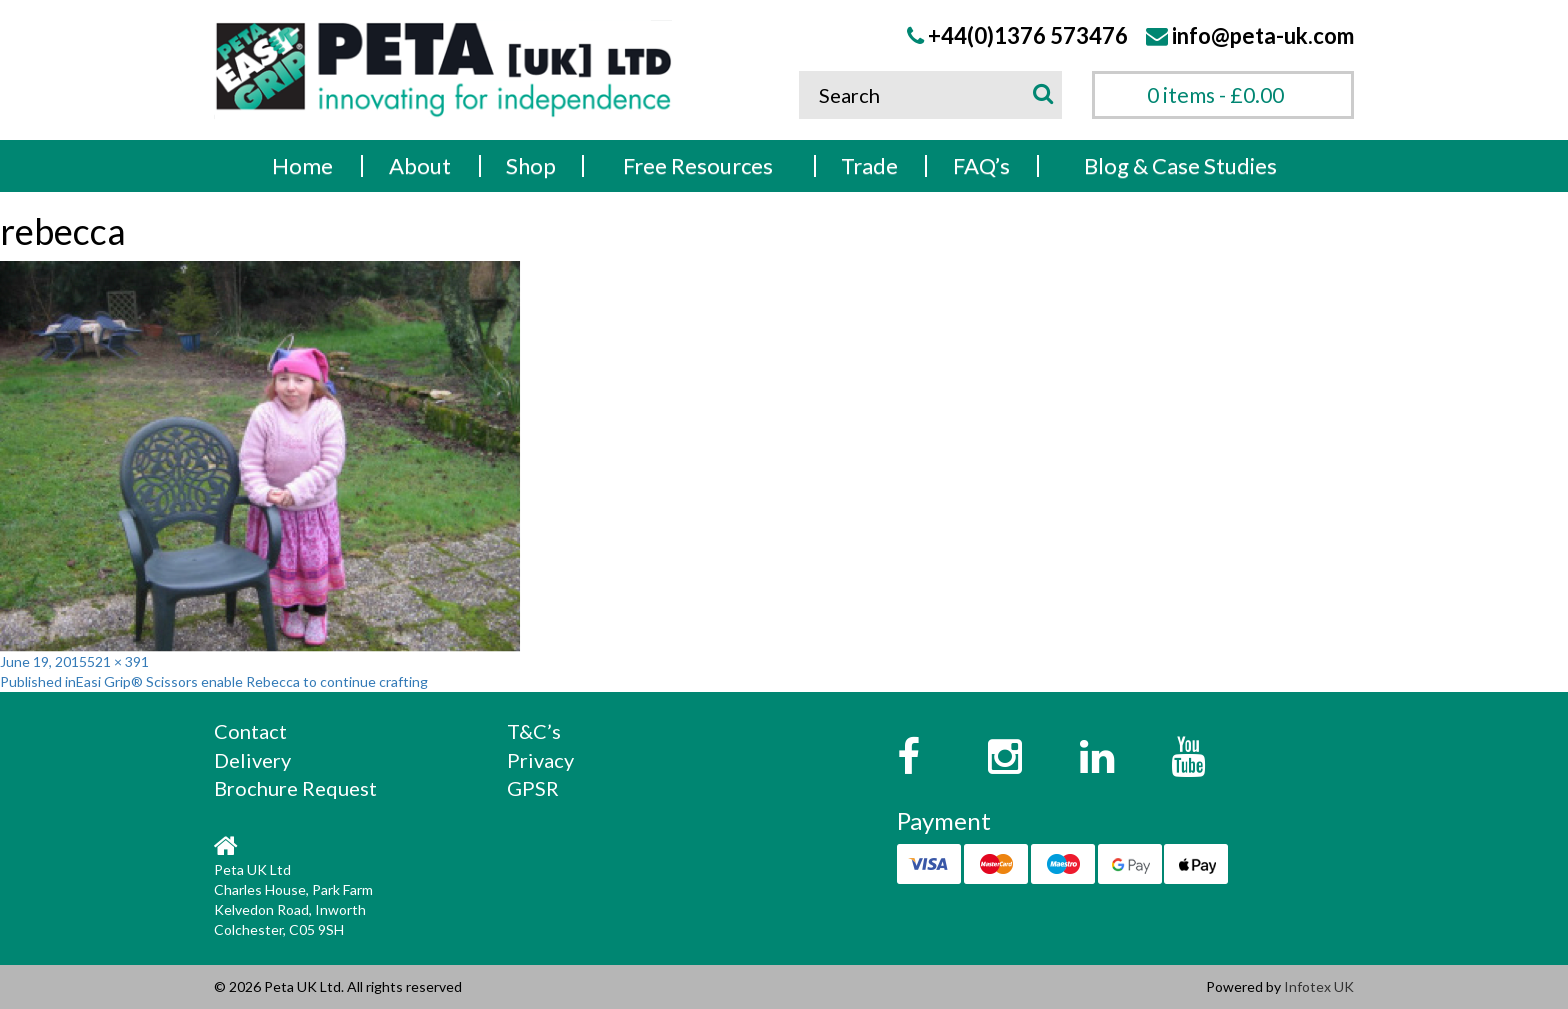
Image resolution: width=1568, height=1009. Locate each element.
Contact (250, 731)
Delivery (252, 760)
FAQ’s (981, 165)
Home (302, 165)
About (420, 165)
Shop (531, 165)
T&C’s (534, 731)
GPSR (533, 788)
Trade (869, 165)
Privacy (540, 760)
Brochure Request (295, 788)
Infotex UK (1319, 986)
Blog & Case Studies (1180, 165)
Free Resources (698, 165)
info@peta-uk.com (1263, 35)
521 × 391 (118, 661)
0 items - (1215, 94)
